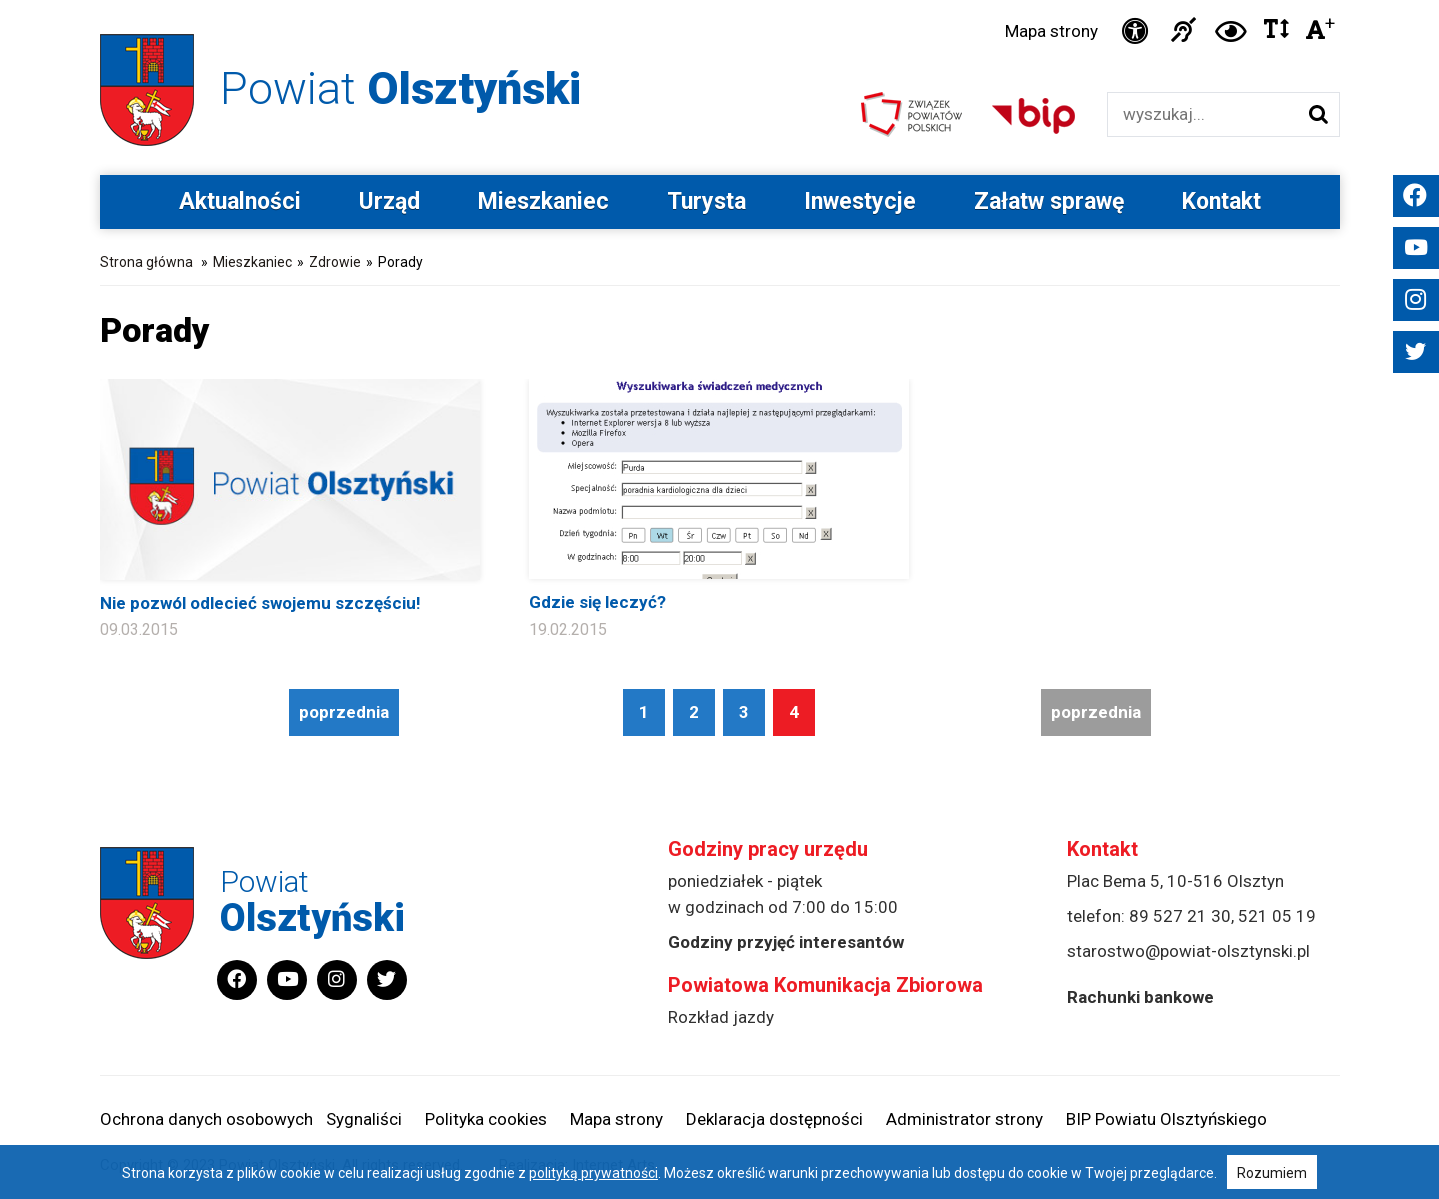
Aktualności (240, 201)
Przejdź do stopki (719, 0)
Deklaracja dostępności (774, 1119)
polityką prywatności (593, 1173)
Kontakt (1221, 201)
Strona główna (146, 262)
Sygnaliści (364, 1119)
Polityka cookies (486, 1119)
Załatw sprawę (1049, 201)
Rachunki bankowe (1140, 997)
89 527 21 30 (1180, 916)
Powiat (400, 88)
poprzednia (344, 712)
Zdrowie (335, 262)
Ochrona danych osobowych (206, 1119)
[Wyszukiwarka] (1202, 114)
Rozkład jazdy (721, 1017)
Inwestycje (860, 201)
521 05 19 (1277, 916)
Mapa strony (1051, 31)
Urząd (389, 201)
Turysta (706, 201)
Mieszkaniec (543, 201)
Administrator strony (964, 1119)
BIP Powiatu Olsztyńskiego (1166, 1119)
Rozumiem (1272, 1173)
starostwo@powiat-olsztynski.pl (1188, 951)
